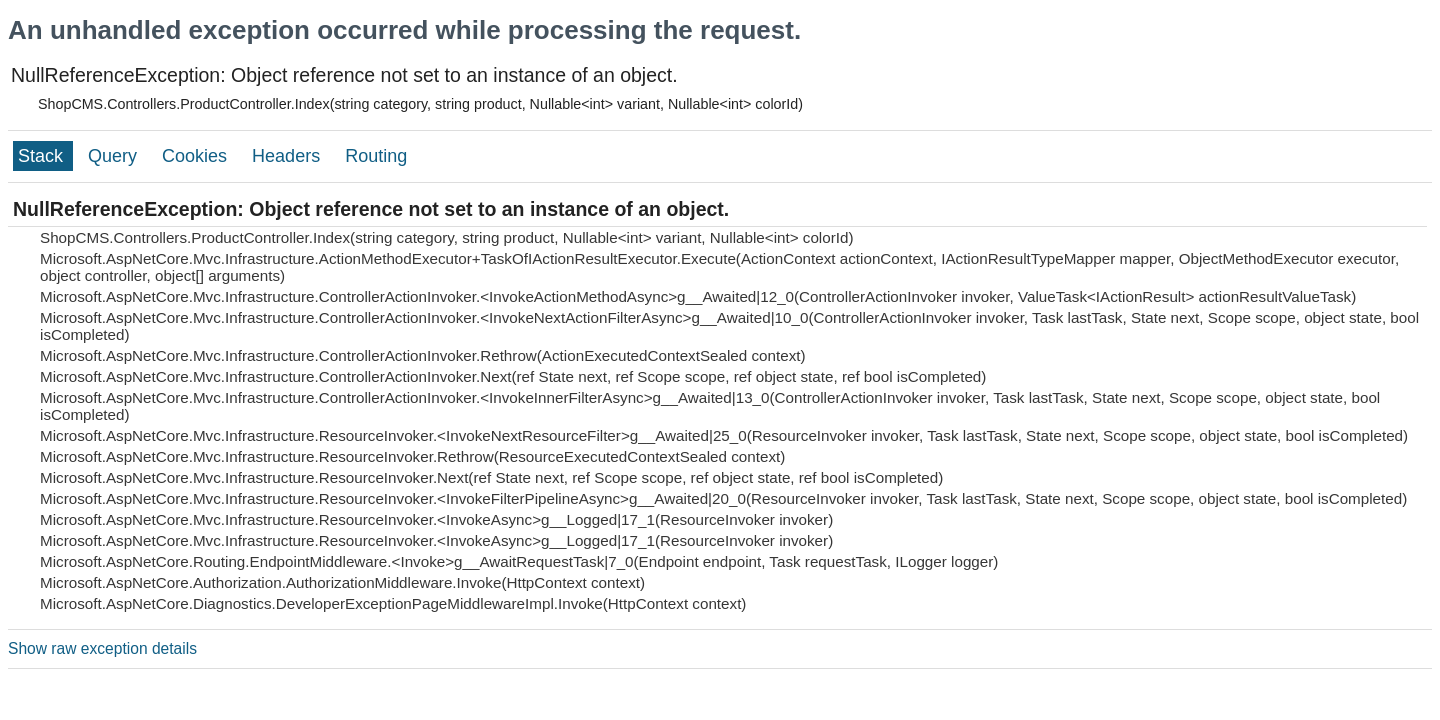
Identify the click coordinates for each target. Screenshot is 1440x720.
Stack (43, 156)
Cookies (197, 156)
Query (115, 156)
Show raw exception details (102, 648)
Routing (376, 156)
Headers (288, 156)
